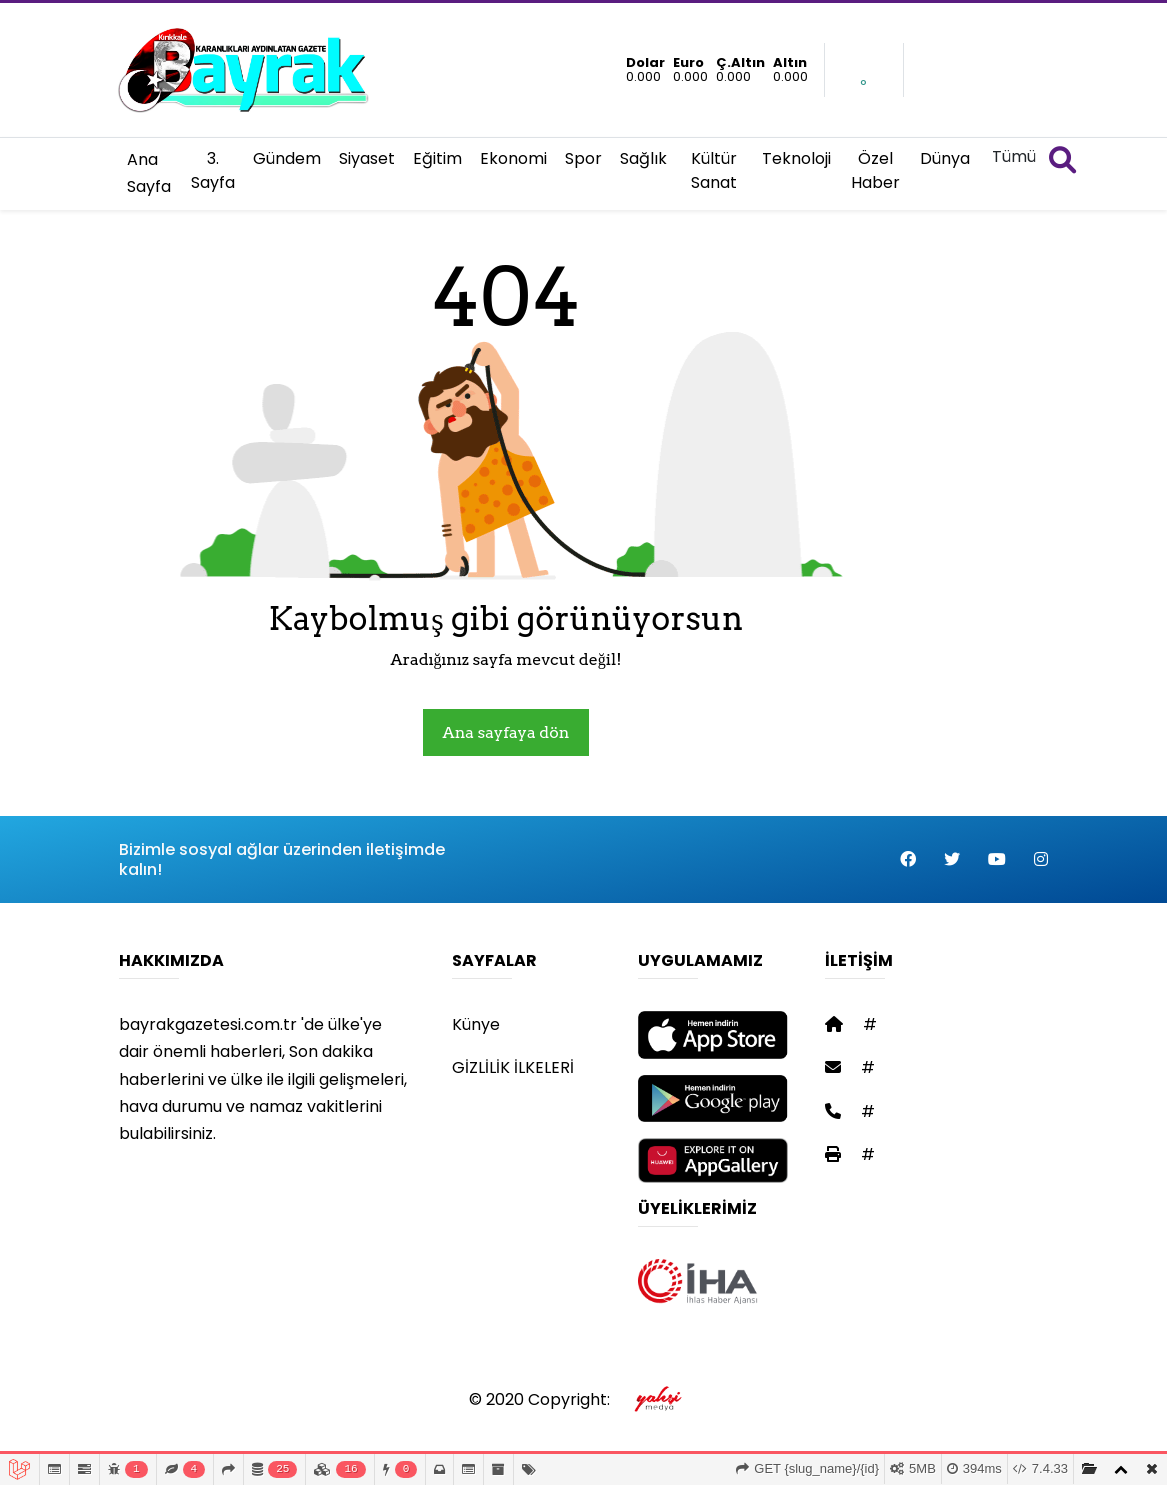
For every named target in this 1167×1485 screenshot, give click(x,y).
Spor (583, 158)
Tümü (1014, 156)
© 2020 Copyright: (583, 1399)
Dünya (945, 158)
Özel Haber (875, 170)
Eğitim (437, 158)
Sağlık (643, 158)
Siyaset (367, 158)
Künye (476, 1024)
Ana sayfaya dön (506, 732)
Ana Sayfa (149, 173)
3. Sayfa (213, 170)
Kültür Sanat (714, 170)
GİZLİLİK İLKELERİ (513, 1067)
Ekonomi (513, 158)
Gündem (287, 158)
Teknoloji (796, 158)
